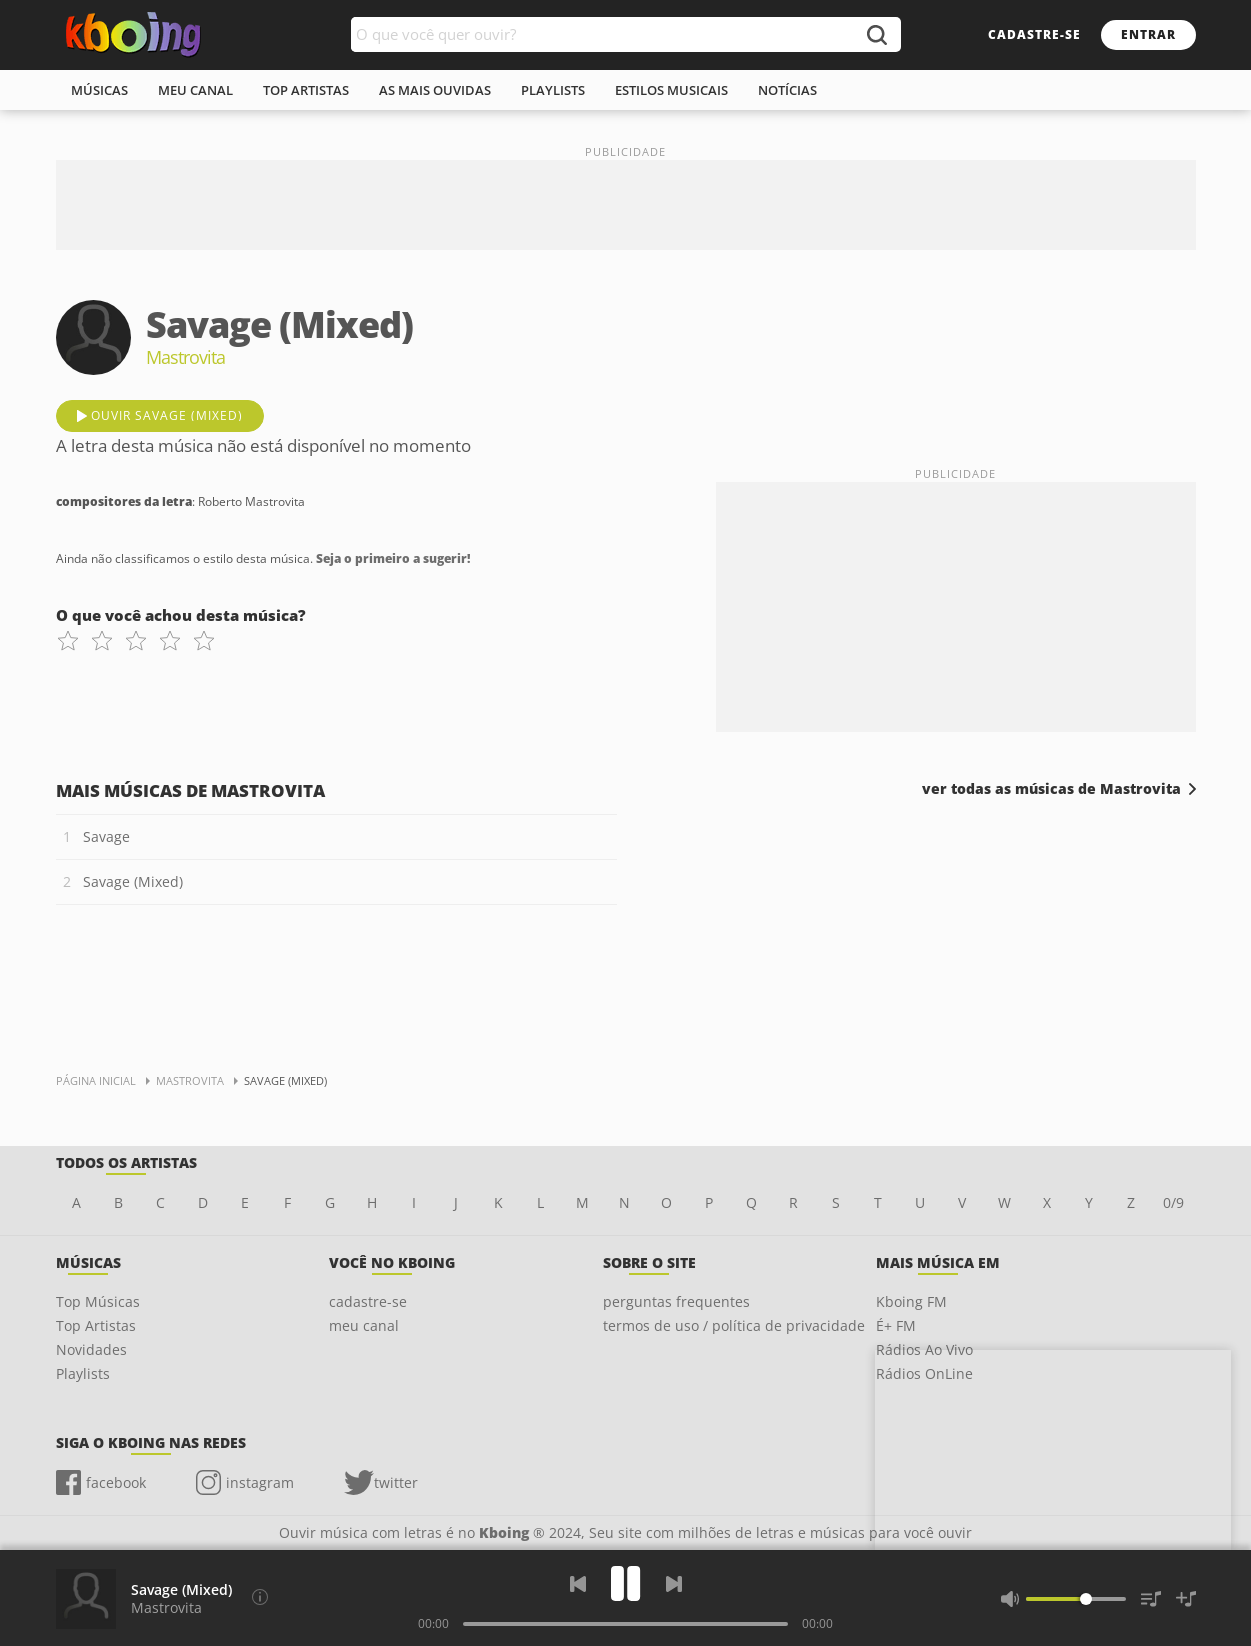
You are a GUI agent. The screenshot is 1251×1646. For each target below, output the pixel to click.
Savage (106, 836)
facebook (116, 1482)
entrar (1148, 34)
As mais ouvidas (435, 90)
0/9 (1173, 1202)
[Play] (626, 1583)
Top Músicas (98, 1301)
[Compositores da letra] (260, 1597)
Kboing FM (911, 1301)
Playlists (83, 1373)
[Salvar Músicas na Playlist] (1186, 1599)
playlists (553, 90)
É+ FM (896, 1325)
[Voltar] (578, 1584)
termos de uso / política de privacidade (734, 1325)
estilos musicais (671, 90)
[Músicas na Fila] (1151, 1599)
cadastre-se (1034, 34)
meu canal (195, 90)
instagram (260, 1482)
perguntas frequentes (676, 1301)
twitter (396, 1482)
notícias (787, 90)
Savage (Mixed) (133, 881)
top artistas (306, 90)
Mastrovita (166, 1607)
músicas (99, 90)
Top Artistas (96, 1325)
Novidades (91, 1349)
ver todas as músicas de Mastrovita (1051, 789)
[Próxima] (674, 1584)
